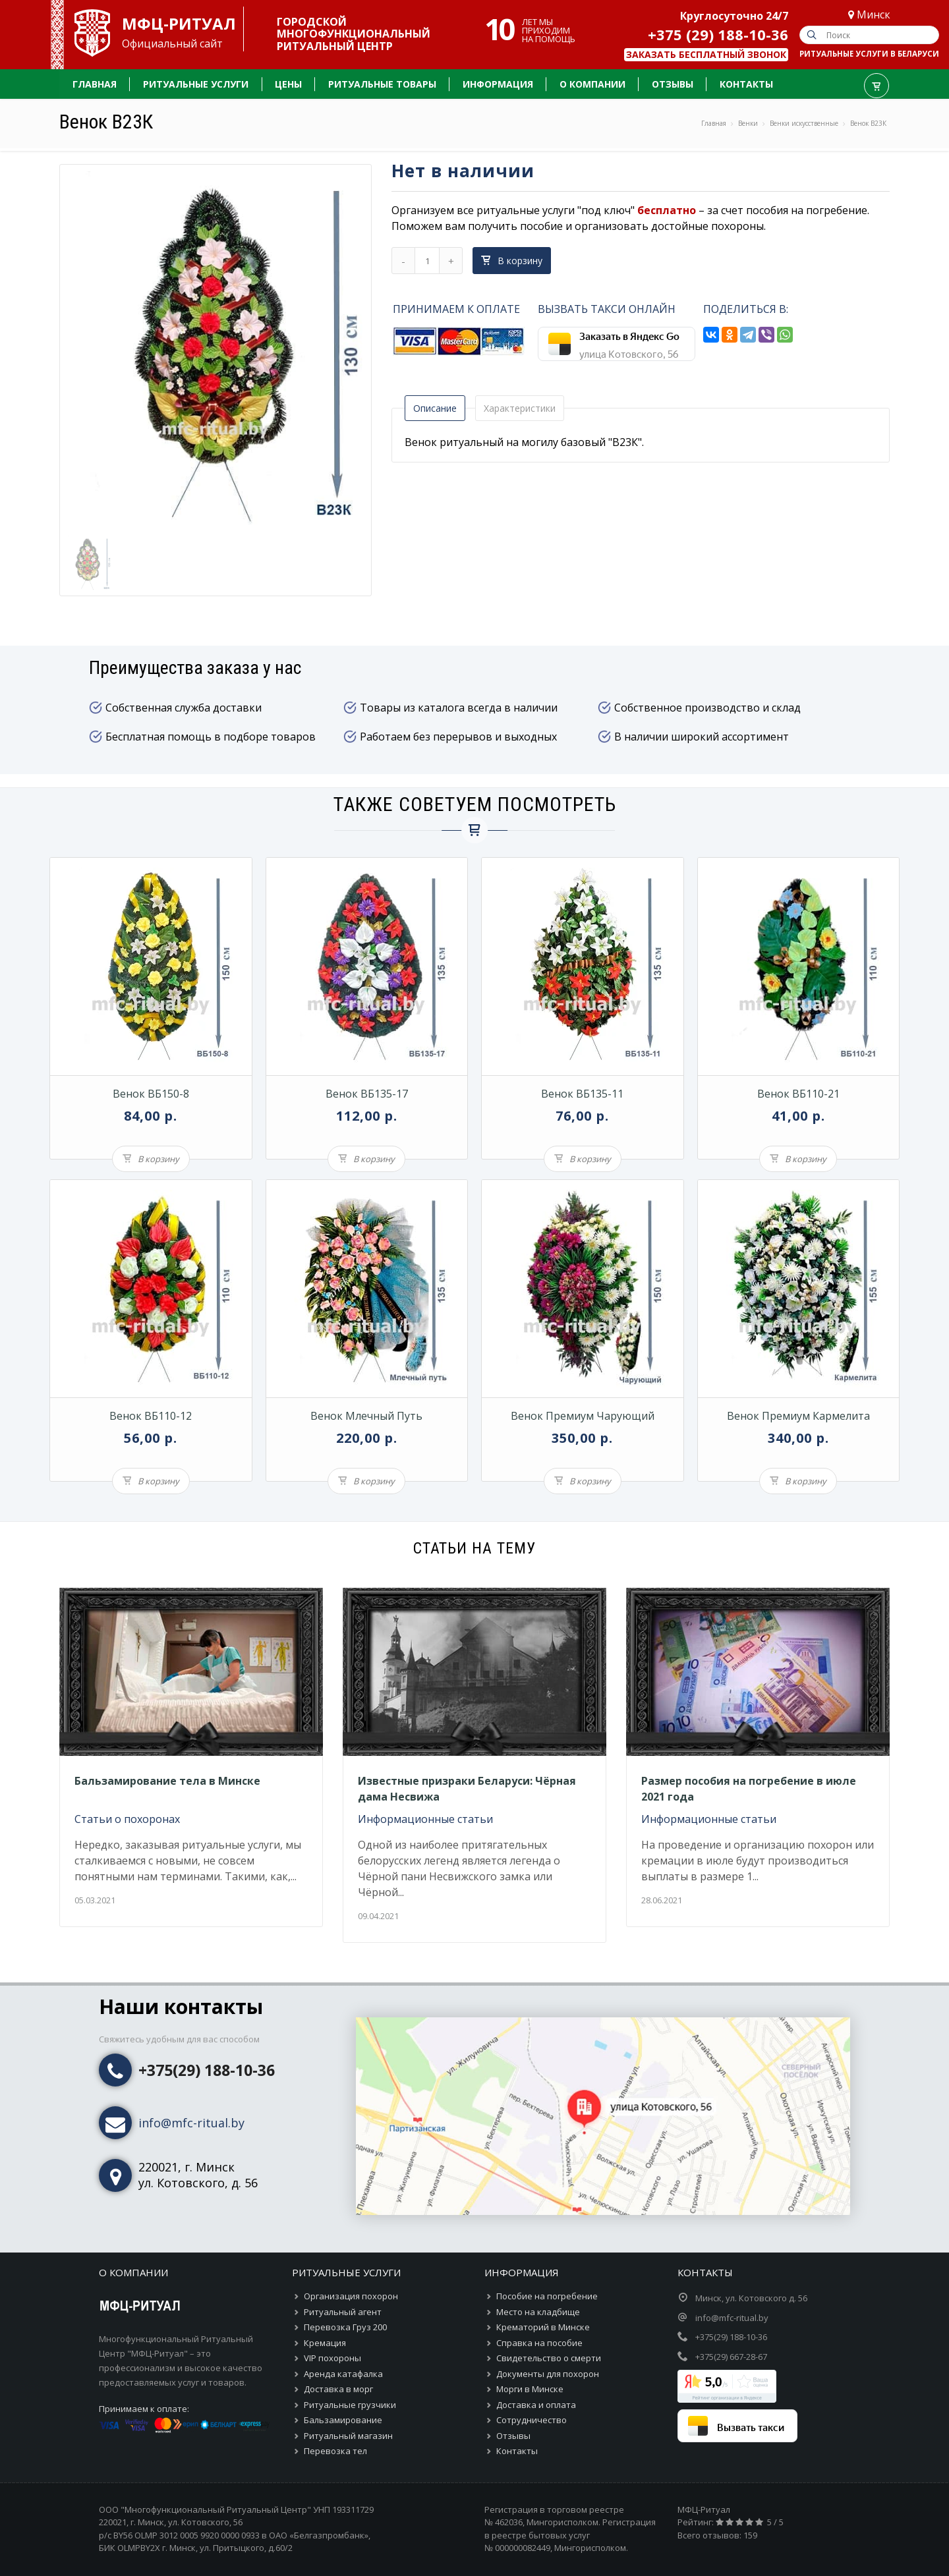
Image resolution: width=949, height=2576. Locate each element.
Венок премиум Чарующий (582, 1416)
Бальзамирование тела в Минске (167, 1781)
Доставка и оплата (536, 2405)
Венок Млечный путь (366, 1416)
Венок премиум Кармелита (798, 1416)
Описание (435, 408)
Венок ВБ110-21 (798, 1093)
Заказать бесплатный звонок (706, 54)
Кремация (325, 2343)
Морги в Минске (529, 2389)
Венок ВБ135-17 (367, 1093)
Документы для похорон (547, 2374)
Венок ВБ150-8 (151, 1093)
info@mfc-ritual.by (191, 2123)
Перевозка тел (335, 2451)
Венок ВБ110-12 (150, 1416)
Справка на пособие (539, 2343)
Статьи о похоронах (127, 1819)
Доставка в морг (338, 2389)
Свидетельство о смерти (548, 2358)
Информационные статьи (425, 1819)
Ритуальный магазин (348, 2436)
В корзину (511, 260)
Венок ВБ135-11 (582, 1093)
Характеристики (520, 408)
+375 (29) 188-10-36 (718, 34)
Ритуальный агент (343, 2312)
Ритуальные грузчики (350, 2405)
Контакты (517, 2451)
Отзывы (513, 2436)
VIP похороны (332, 2358)
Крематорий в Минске (543, 2327)
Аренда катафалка (343, 2374)
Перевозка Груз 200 (345, 2327)
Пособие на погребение (547, 2296)
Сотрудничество (531, 2420)
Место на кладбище (538, 2312)
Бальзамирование (343, 2420)
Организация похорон (351, 2296)
